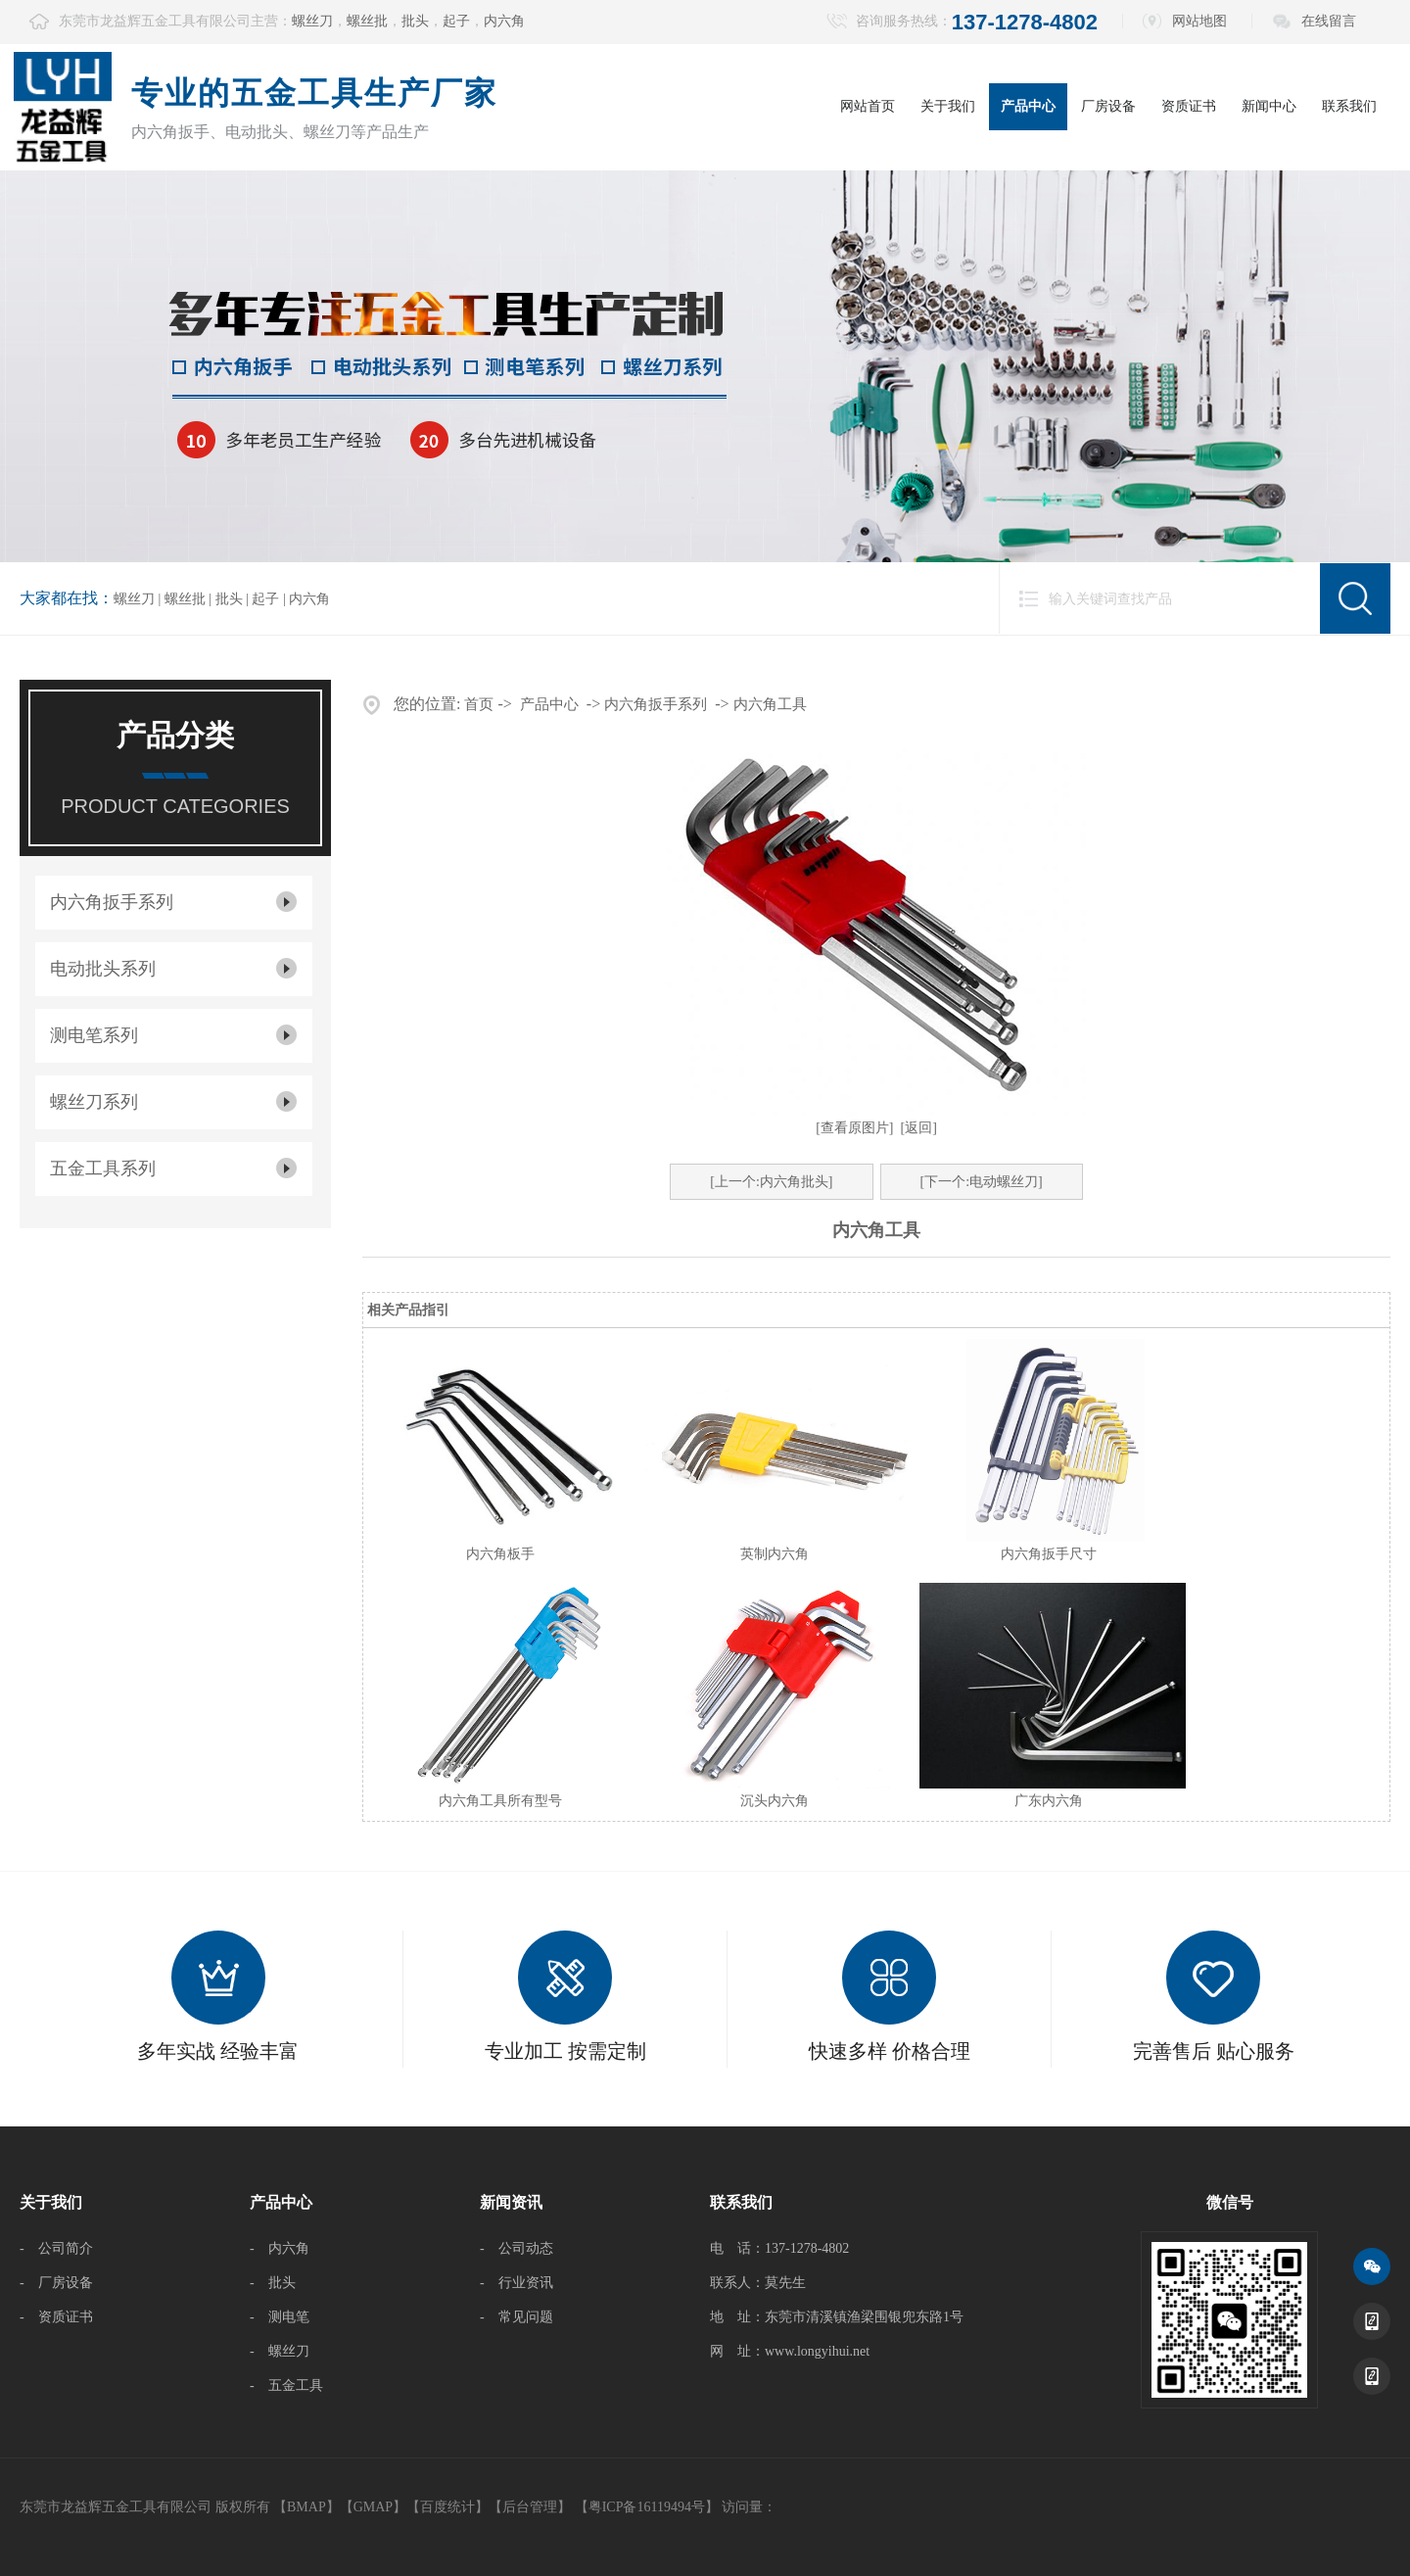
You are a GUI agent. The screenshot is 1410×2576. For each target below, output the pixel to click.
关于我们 (947, 106)
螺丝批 (367, 21)
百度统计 (447, 2507)
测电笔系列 (94, 1035)
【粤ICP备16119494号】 (647, 2507)
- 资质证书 (56, 2317)
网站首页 (867, 106)
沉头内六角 (774, 1800)
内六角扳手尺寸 (1049, 1554)
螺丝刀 (312, 21)
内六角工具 (770, 704)
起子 (456, 21)
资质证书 (1188, 106)
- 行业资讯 (516, 2282)
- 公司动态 (516, 2248)
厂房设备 (1108, 106)
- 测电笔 (279, 2317)
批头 (415, 21)
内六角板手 (500, 1554)
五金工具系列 (103, 1168)
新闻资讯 (511, 2202)
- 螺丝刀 (279, 2351)
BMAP (306, 2507)
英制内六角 (774, 1554)
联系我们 (1349, 106)
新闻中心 (1269, 106)
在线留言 (1328, 21)
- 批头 (273, 2282)
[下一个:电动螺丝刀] (981, 1181)
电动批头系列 (103, 968)
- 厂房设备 (56, 2282)
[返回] (919, 1128)
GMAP (373, 2507)
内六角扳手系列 (111, 902)
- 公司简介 (56, 2248)
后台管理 (529, 2507)
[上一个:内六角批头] (771, 1181)
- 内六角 (279, 2248)
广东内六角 (1048, 1800)
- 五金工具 (286, 2385)
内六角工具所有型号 (500, 1800)
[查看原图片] (854, 1128)
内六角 (504, 21)
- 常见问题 (516, 2317)
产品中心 (1028, 106)
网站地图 (1199, 21)
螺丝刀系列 (94, 1102)
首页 (479, 704)
